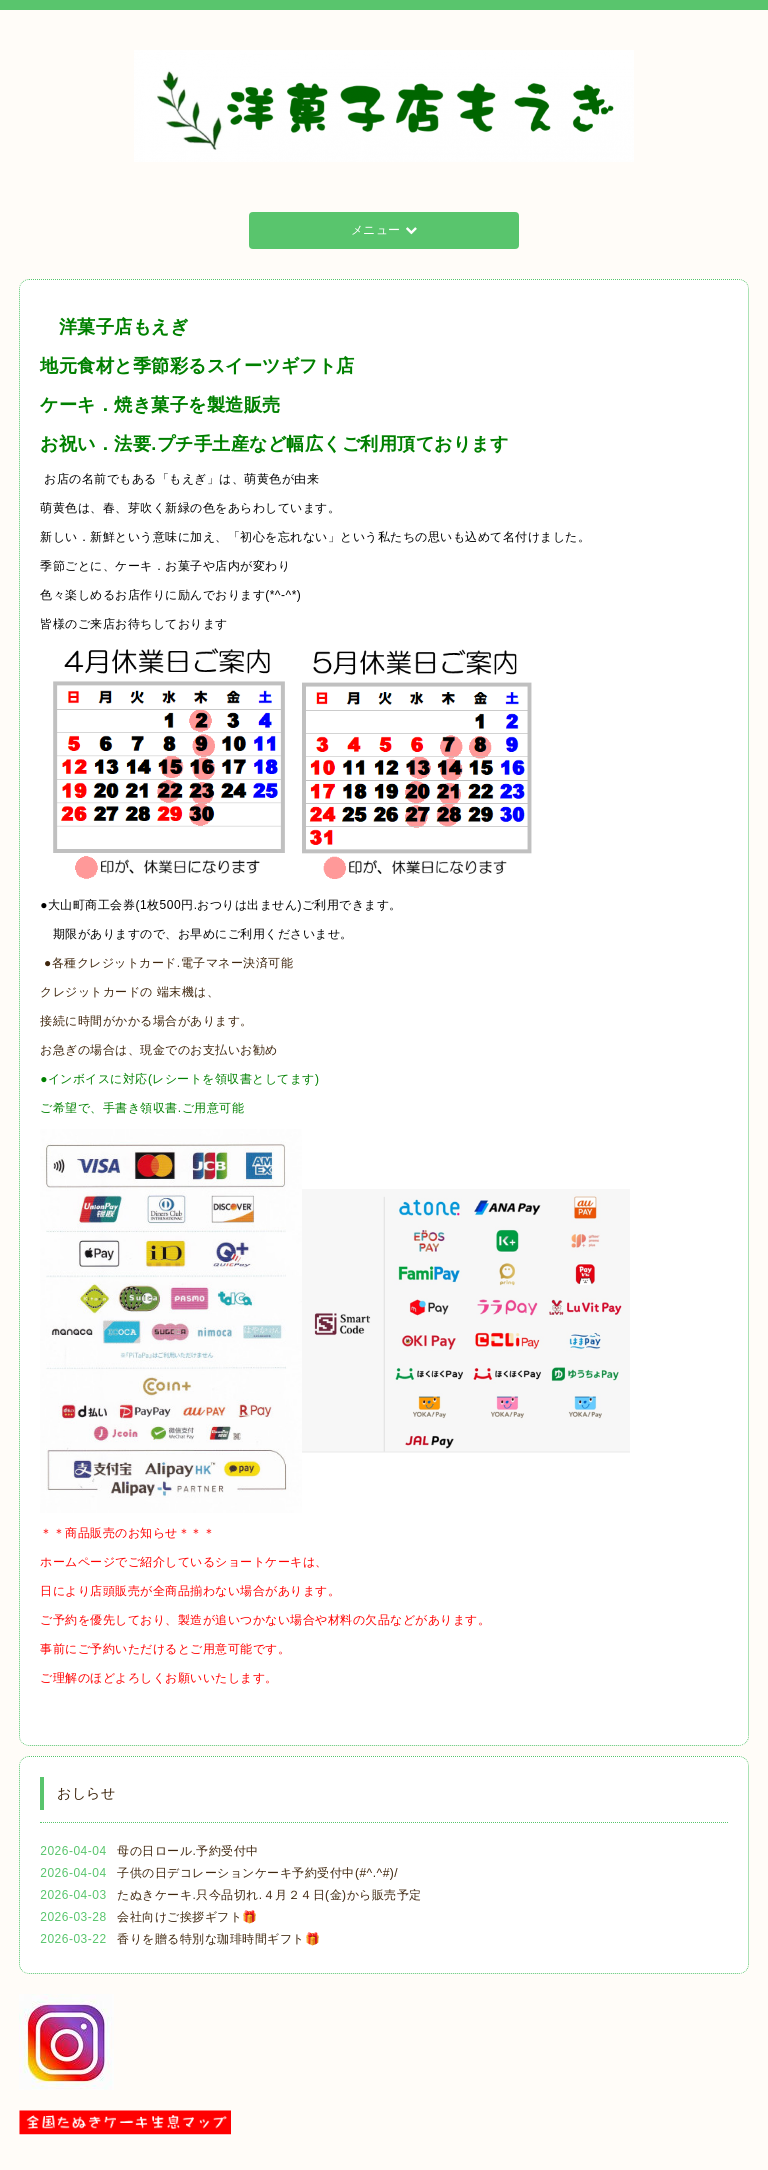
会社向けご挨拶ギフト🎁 (187, 1917)
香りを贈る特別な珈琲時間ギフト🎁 (218, 1939)
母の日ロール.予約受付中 (187, 1851)
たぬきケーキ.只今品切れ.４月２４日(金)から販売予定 (269, 1895)
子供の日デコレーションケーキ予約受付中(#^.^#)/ (257, 1873)
